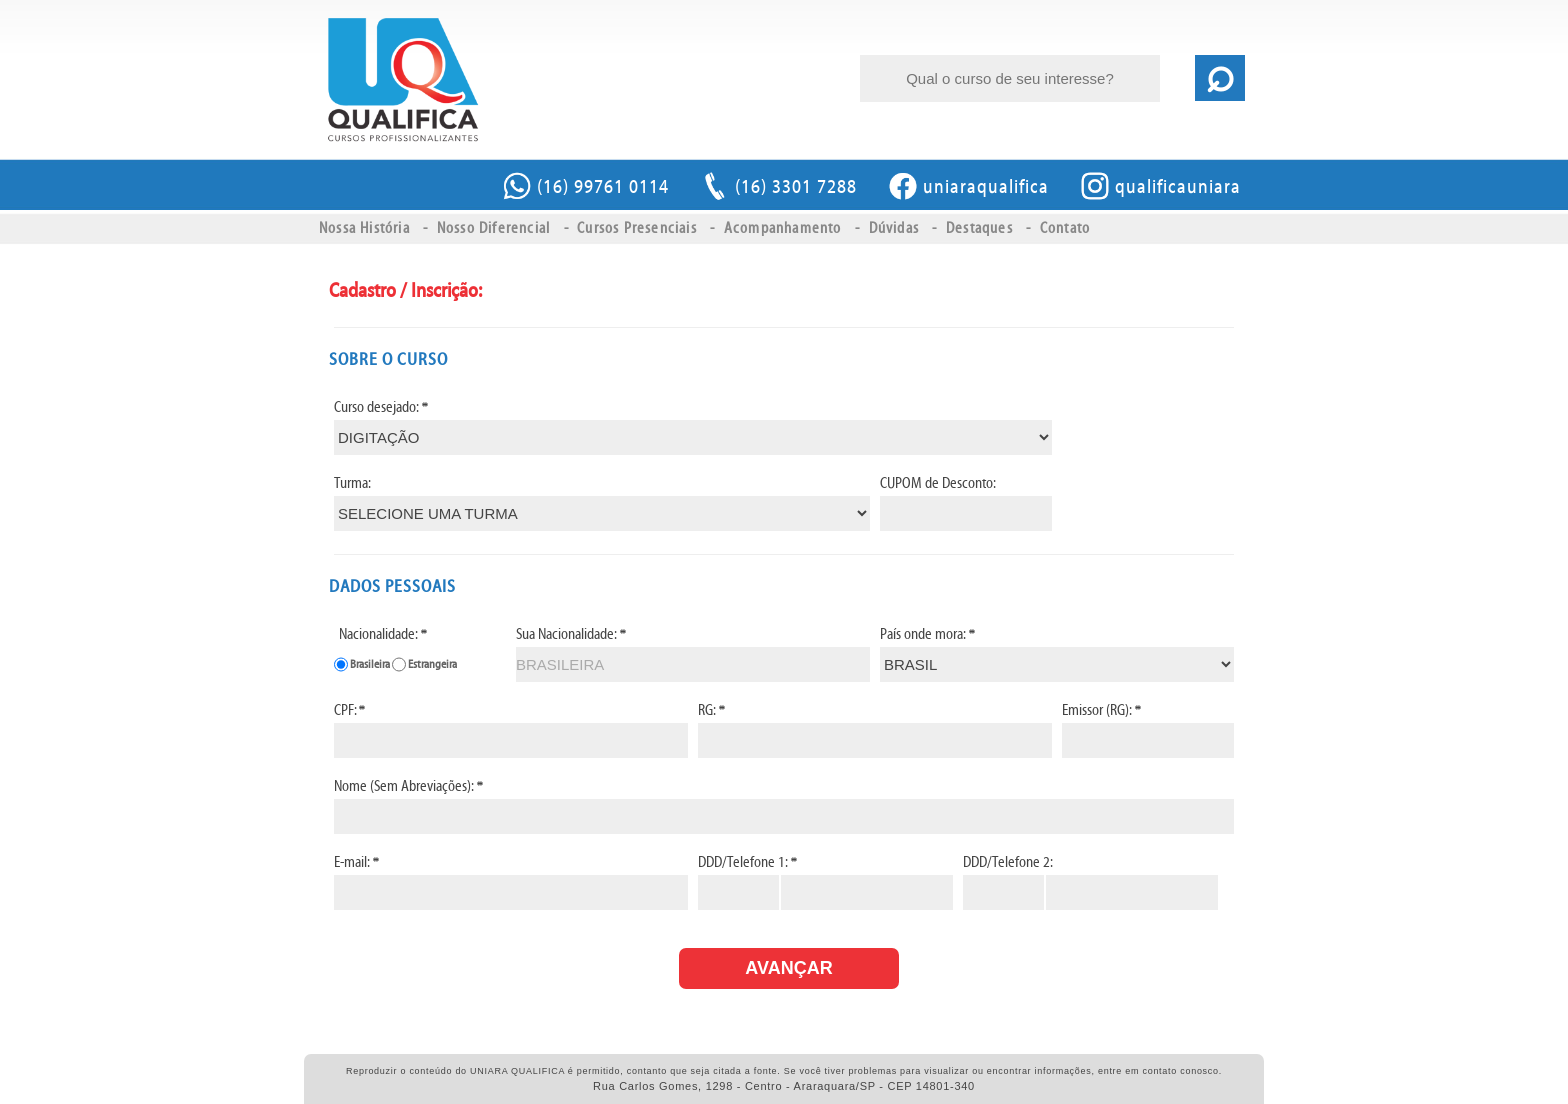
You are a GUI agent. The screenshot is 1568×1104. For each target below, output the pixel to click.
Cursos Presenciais (637, 228)
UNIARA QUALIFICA (402, 80)
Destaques (979, 228)
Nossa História (364, 228)
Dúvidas (894, 228)
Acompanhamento (783, 228)
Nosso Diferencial (493, 228)
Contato (1065, 228)
